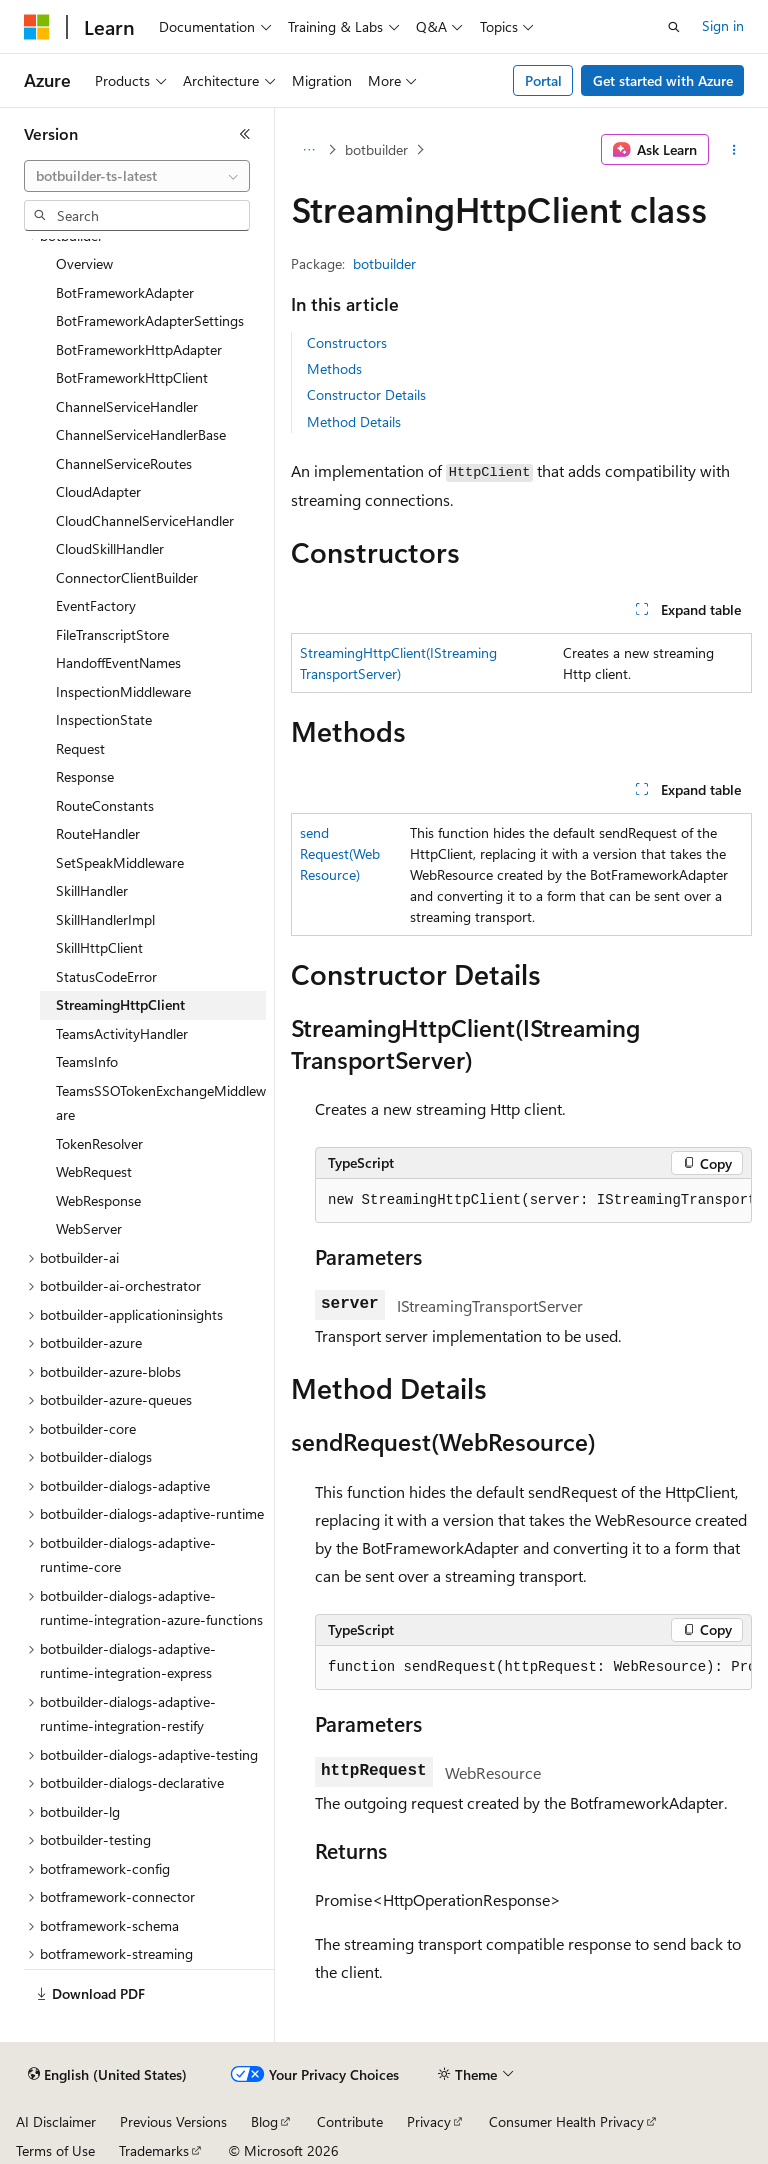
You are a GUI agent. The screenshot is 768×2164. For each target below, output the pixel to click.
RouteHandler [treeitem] (98, 833)
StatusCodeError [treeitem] (106, 976)
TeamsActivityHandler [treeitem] (122, 1033)
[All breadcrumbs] (308, 150)
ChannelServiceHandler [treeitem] (127, 406)
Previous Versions (173, 2121)
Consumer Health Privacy (566, 2121)
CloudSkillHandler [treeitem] (110, 548)
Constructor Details (366, 394)
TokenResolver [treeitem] (99, 1143)
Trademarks (154, 2150)
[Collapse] (245, 134)
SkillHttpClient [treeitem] (99, 947)
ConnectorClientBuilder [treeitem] (127, 577)
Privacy (429, 2121)
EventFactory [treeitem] (96, 605)
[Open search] (674, 27)
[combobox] (137, 176)
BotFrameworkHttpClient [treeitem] (132, 377)
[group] (533, 1201)
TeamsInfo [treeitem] (87, 1061)
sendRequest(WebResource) (340, 853)
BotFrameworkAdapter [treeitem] (125, 292)
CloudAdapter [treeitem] (98, 491)
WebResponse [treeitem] (98, 1200)
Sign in (723, 25)
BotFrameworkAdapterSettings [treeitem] (150, 320)
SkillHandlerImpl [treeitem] (105, 919)
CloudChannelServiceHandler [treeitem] (145, 520)
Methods (334, 368)
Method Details (354, 421)
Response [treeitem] (85, 776)
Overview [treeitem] (84, 263)
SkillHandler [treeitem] (92, 890)
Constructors (347, 342)
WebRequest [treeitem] (94, 1171)
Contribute (350, 2121)
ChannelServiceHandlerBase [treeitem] (141, 434)
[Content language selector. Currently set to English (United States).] (107, 2075)
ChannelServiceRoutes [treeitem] (124, 463)
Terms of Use (55, 2150)
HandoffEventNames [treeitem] (118, 662)
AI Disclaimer (56, 2121)
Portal (543, 80)
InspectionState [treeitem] (104, 719)
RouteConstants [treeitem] (105, 805)
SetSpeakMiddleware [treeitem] (120, 862)
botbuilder (376, 149)
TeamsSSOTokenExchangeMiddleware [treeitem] (161, 1103)
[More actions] (734, 150)
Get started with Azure (663, 80)
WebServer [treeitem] (89, 1228)
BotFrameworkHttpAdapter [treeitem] (139, 349)
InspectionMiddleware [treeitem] (123, 691)
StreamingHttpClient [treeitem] (120, 1004)
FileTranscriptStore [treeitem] (112, 634)
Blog (264, 2121)
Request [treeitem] (80, 748)
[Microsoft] (37, 27)
